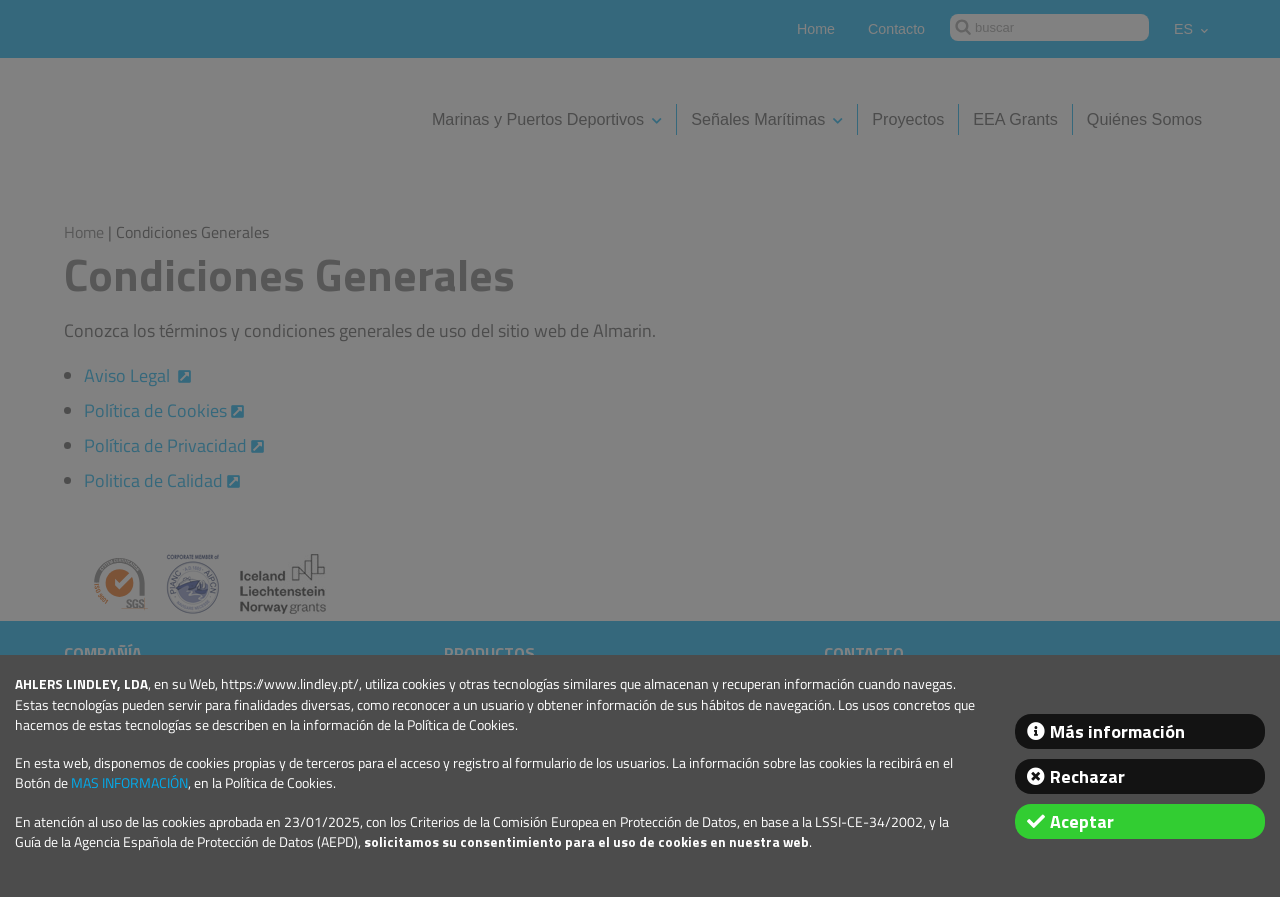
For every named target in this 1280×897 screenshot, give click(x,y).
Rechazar (1087, 776)
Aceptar (1082, 821)
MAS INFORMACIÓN (129, 783)
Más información (1117, 731)
